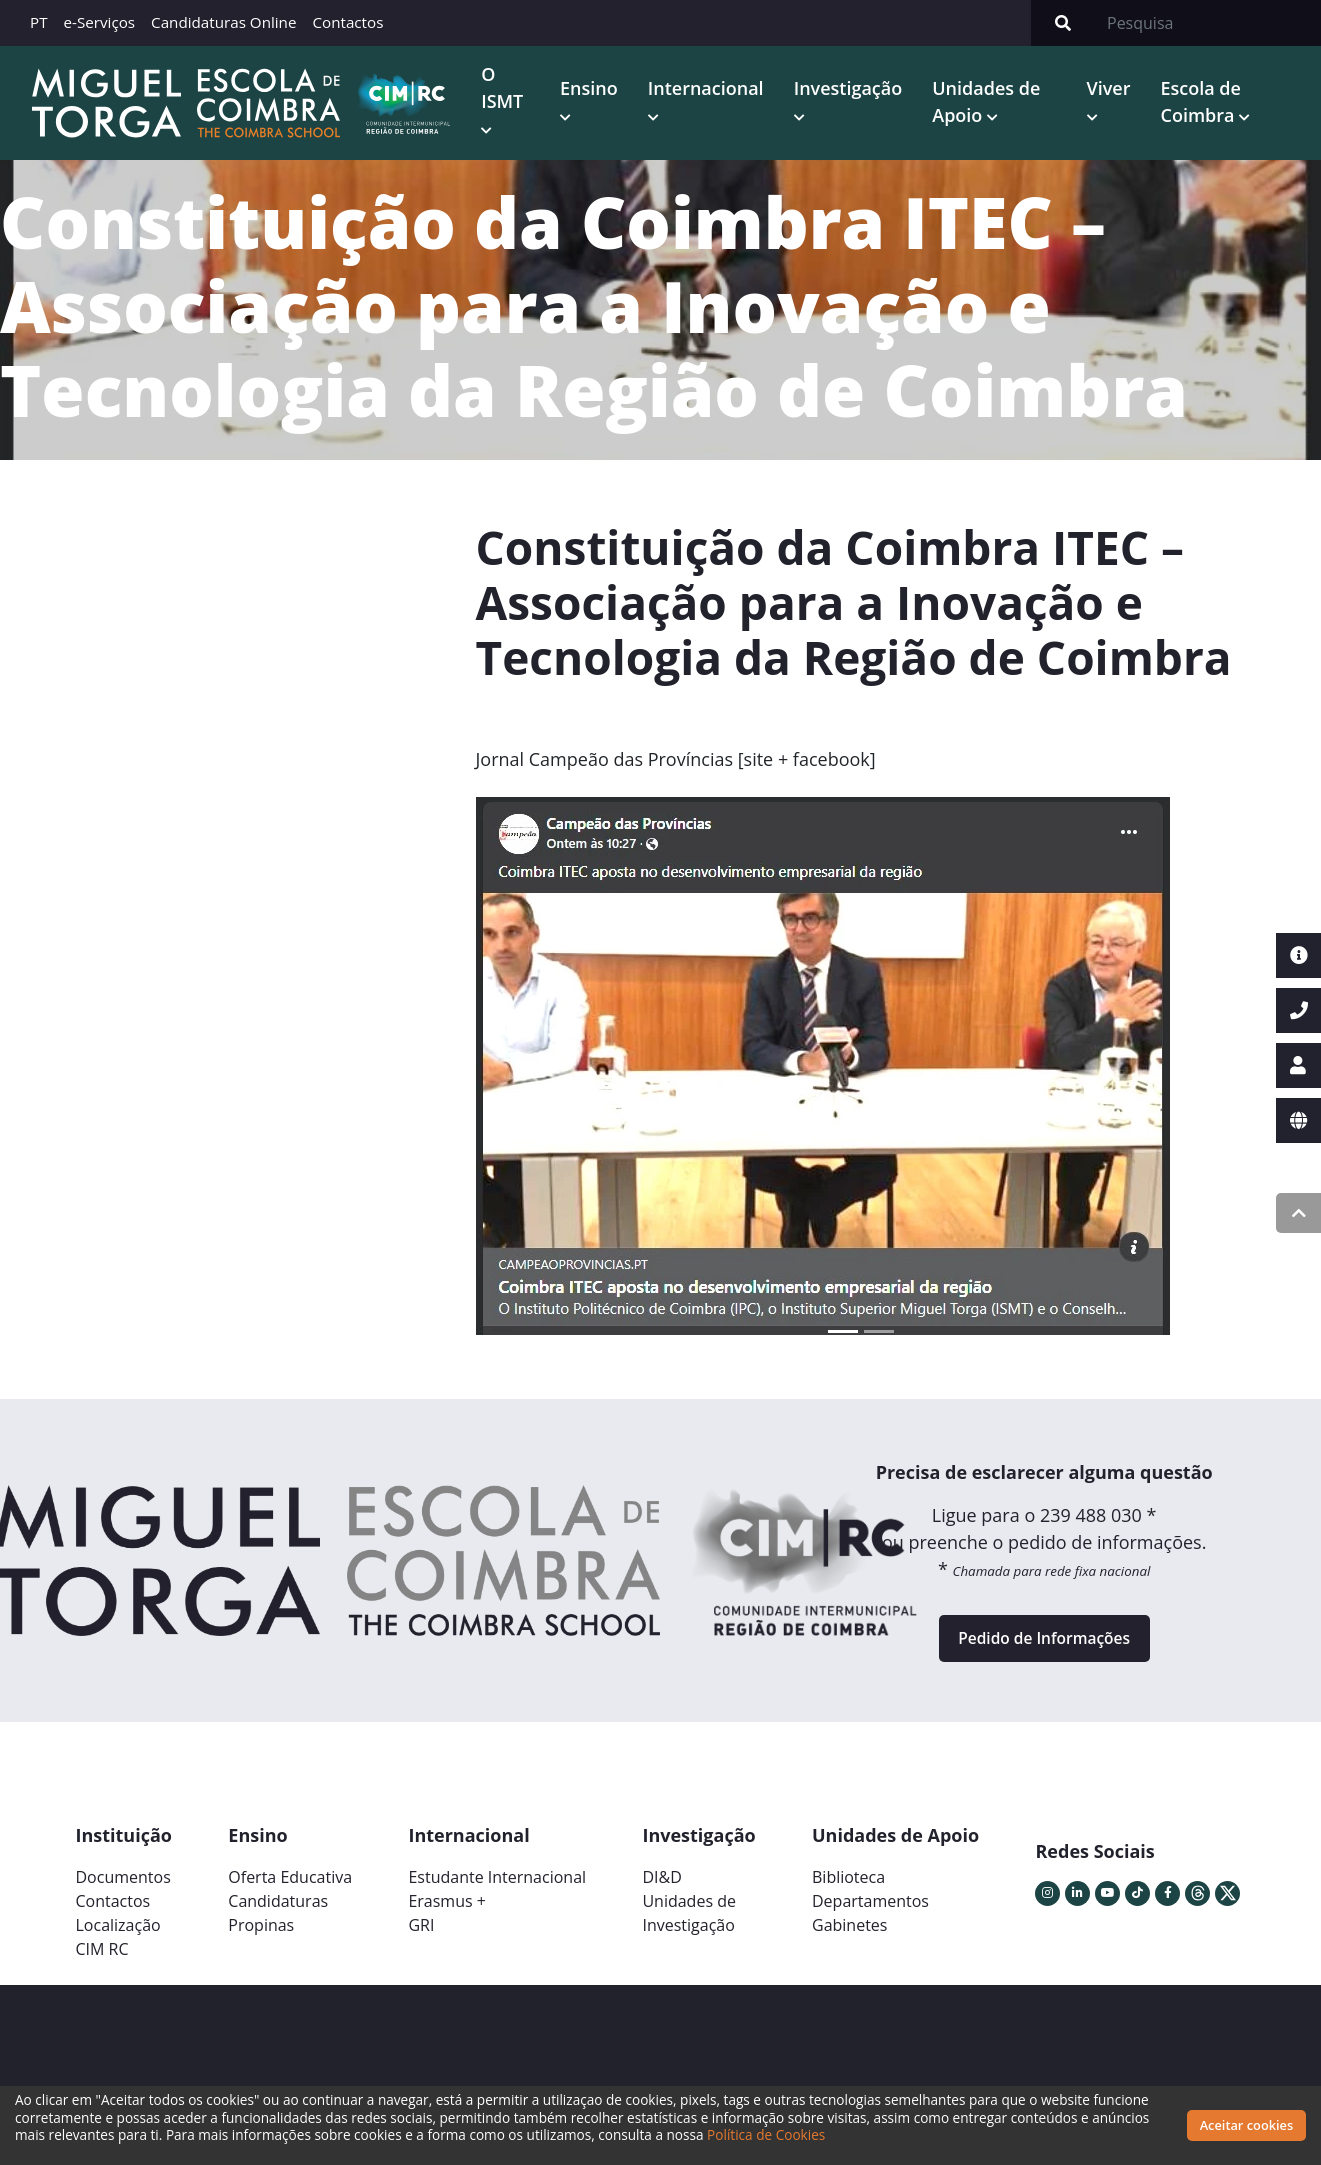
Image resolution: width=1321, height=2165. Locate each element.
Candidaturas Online (223, 22)
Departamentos (870, 1911)
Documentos (123, 1887)
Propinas (261, 1935)
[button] (534, 1077)
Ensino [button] (593, 89)
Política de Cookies (766, 2134)
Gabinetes (849, 1935)
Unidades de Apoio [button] (990, 102)
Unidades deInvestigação (689, 1923)
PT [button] (39, 22)
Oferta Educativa (290, 1887)
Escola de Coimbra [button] (1203, 102)
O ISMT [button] (507, 88)
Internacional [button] (710, 89)
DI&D (661, 1887)
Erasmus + (447, 1911)
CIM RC (102, 1959)
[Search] (1208, 23)
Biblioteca (848, 1887)
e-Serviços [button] (100, 22)
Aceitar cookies (1247, 2125)
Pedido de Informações (1043, 1645)
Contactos (347, 22)
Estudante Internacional (497, 1887)
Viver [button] (1111, 89)
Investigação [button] (852, 89)
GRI (421, 1935)
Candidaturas (278, 1911)
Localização (118, 1935)
